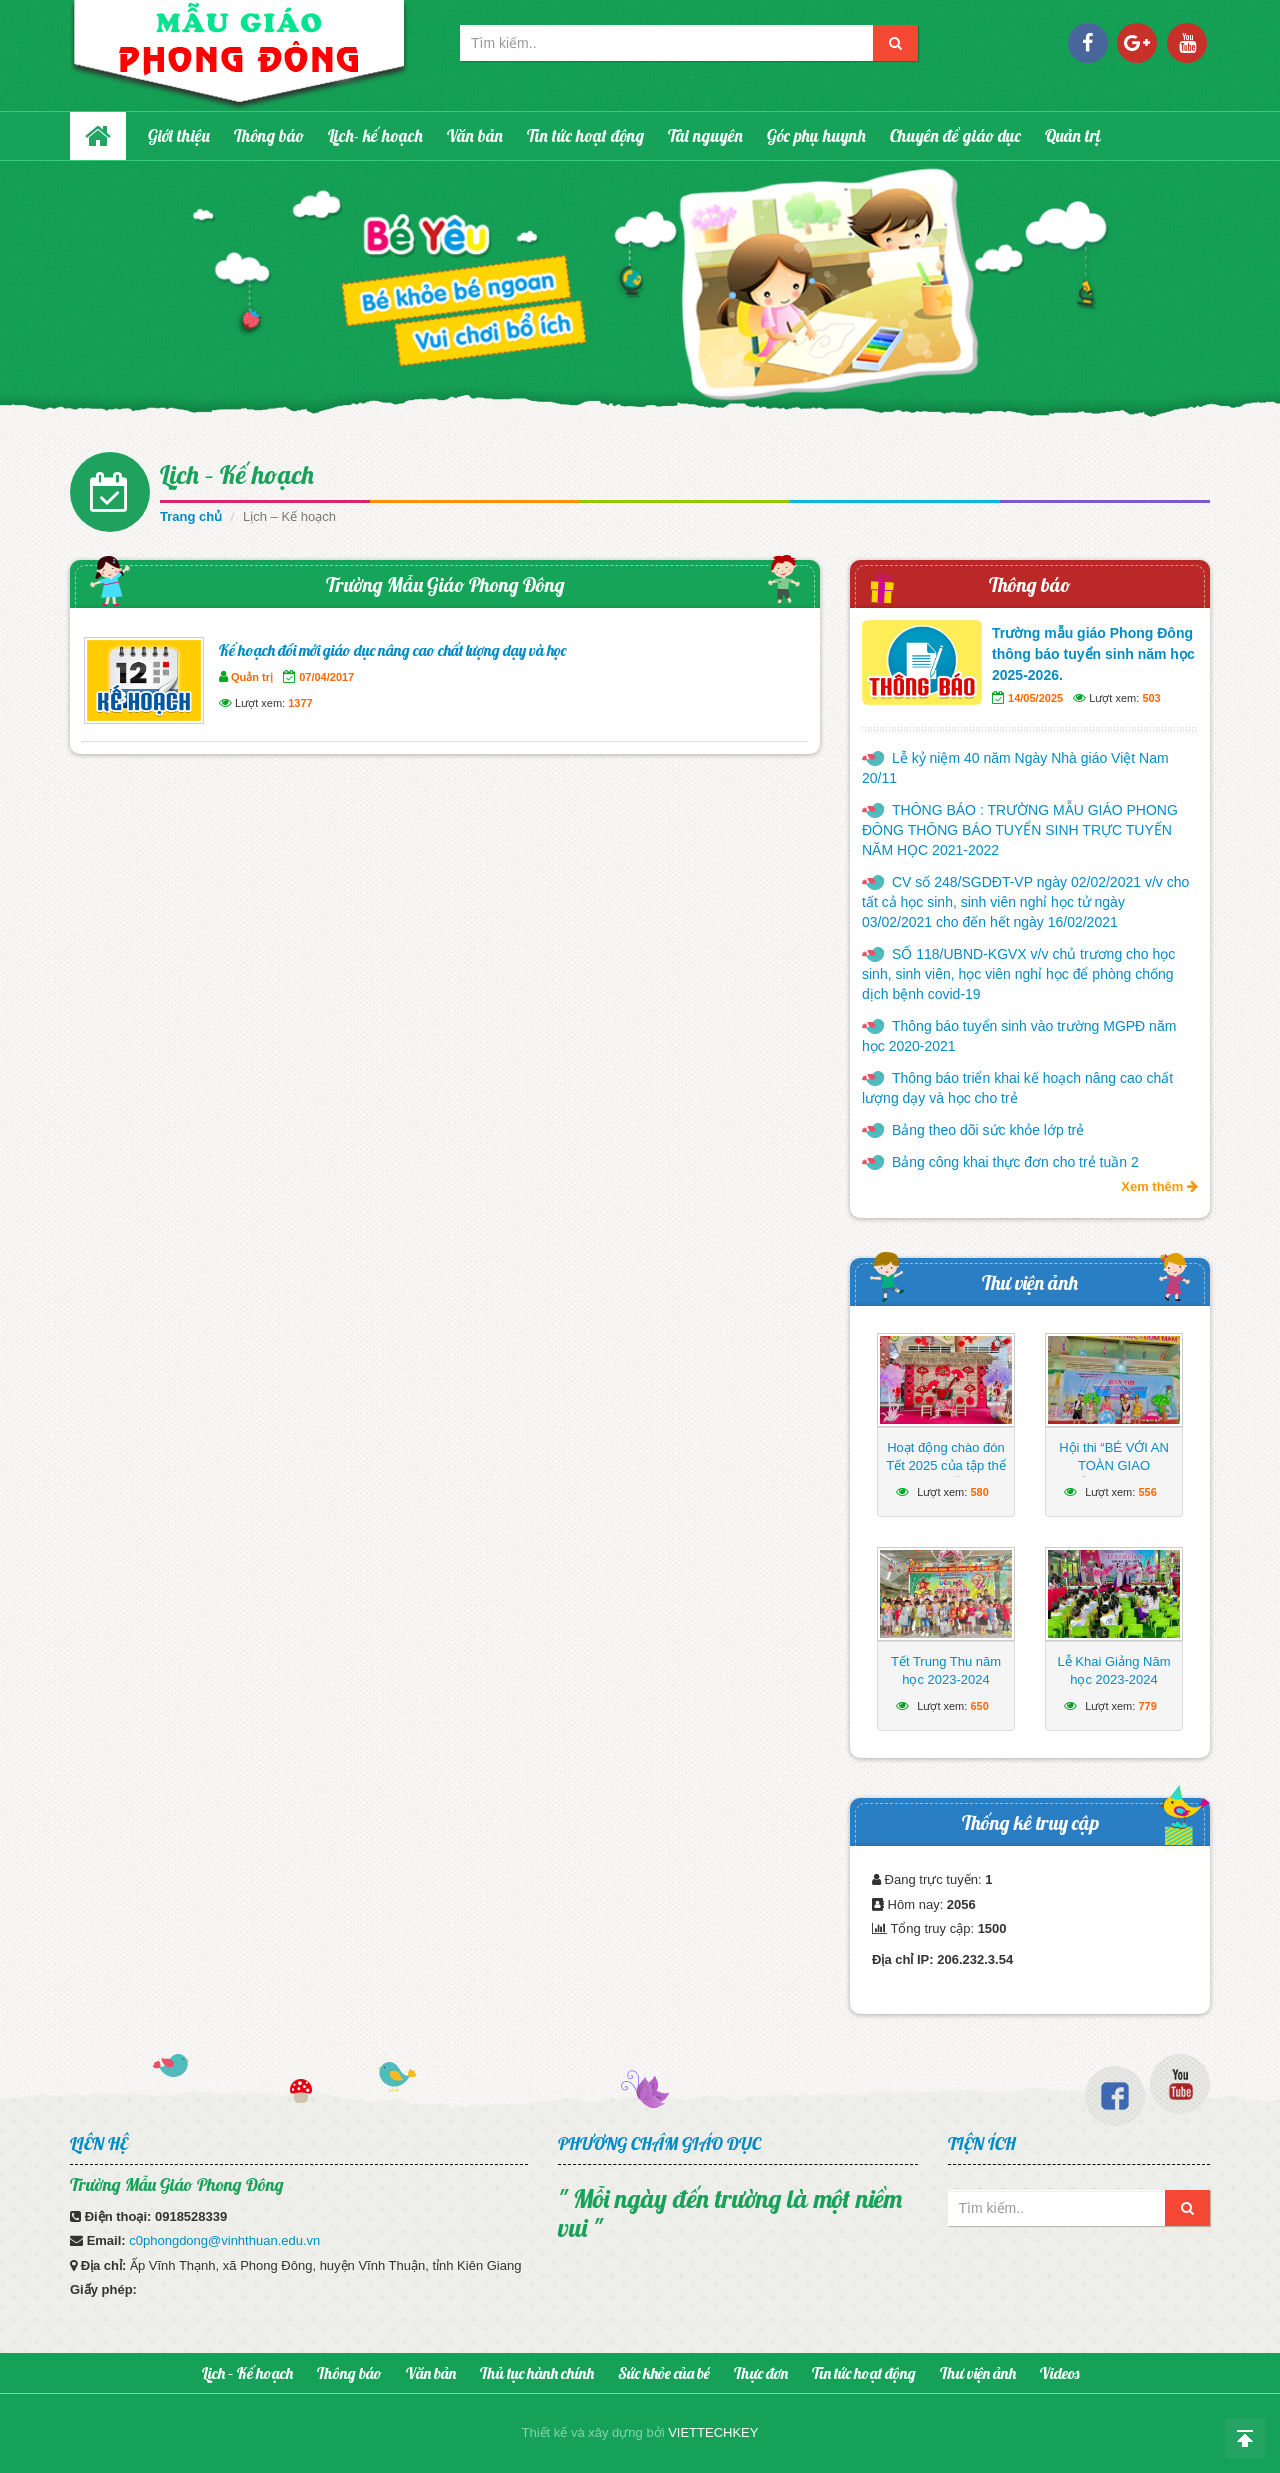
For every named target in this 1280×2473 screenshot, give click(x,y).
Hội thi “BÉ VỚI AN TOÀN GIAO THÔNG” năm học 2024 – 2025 (1114, 1474)
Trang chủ (191, 516)
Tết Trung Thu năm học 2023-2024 (946, 1670)
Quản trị (1073, 135)
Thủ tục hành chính (537, 2373)
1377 (300, 703)
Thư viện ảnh (1030, 1282)
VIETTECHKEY (713, 2432)
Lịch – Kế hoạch (237, 474)
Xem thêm (1159, 1186)
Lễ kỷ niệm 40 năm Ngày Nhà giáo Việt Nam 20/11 (1015, 768)
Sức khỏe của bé (664, 2373)
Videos (1059, 2373)
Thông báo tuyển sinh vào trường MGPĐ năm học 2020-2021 (1019, 1036)
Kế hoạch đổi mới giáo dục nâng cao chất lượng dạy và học (392, 650)
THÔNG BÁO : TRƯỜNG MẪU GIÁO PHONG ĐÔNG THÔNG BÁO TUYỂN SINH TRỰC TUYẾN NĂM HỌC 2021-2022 (1020, 830)
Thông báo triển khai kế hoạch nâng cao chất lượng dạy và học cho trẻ (1017, 1088)
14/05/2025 (1035, 698)
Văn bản (475, 135)
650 (979, 1706)
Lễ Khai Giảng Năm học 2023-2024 (1114, 1670)
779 (1147, 1706)
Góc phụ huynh (816, 135)
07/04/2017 (326, 677)
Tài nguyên (705, 135)
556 (1147, 1492)
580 (979, 1492)
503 (1151, 698)
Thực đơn (761, 2373)
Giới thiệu (179, 135)
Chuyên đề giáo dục (955, 135)
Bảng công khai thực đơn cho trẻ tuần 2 (1015, 1162)
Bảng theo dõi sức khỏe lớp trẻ (988, 1130)
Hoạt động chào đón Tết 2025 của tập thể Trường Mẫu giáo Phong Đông (945, 1474)
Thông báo (269, 135)
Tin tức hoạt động (585, 135)
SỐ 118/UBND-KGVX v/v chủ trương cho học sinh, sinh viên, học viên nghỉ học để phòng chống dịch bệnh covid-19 (1018, 974)
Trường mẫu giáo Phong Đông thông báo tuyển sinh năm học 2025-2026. (1093, 654)
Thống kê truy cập (1030, 1822)
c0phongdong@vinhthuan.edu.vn (224, 2240)
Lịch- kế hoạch (375, 135)
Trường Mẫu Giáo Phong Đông (445, 584)
